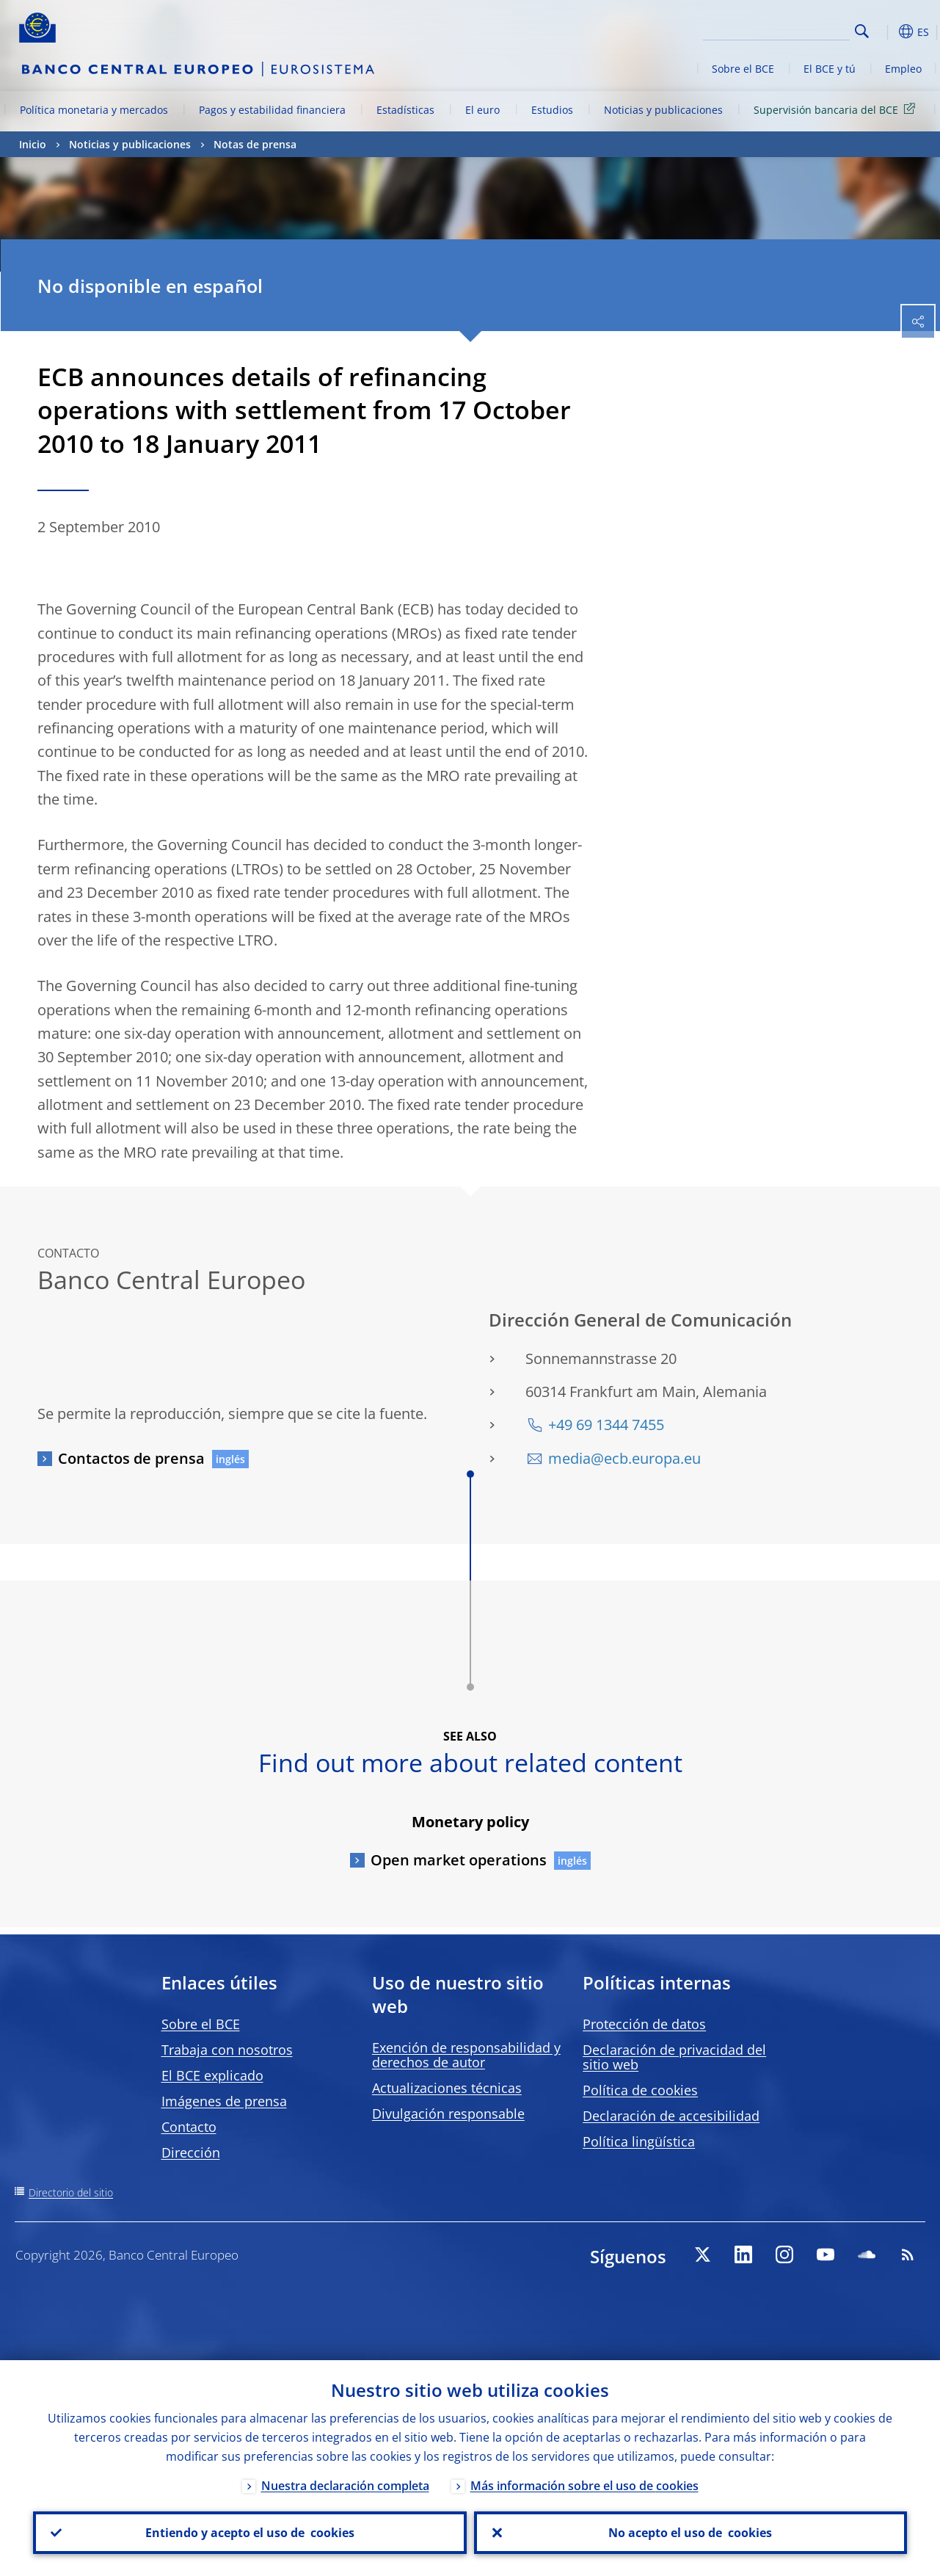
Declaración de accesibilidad (671, 2116)
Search (862, 31)
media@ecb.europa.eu (624, 1458)
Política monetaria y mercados (94, 110)
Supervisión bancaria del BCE (837, 109)
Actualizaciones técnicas (447, 2088)
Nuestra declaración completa (345, 2486)
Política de (640, 2090)
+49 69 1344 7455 (606, 1424)
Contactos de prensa (131, 1458)
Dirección (190, 2152)
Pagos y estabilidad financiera (272, 110)
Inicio (32, 144)
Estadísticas (405, 110)
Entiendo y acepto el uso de (249, 2533)
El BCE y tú (830, 69)
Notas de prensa (255, 144)
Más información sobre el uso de (584, 2486)
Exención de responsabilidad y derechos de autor (466, 2055)
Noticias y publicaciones (663, 110)
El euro (482, 110)
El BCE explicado (212, 2075)
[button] (885, 31)
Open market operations (459, 1860)
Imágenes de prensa (224, 2101)
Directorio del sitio (71, 2192)
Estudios (552, 110)
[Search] (776, 29)
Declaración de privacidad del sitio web (674, 2057)
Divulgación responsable (448, 2113)
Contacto (188, 2127)
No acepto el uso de (690, 2533)
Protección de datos (644, 2024)
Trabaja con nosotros (227, 2049)
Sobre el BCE (743, 69)
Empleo (903, 69)
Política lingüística (639, 2141)
